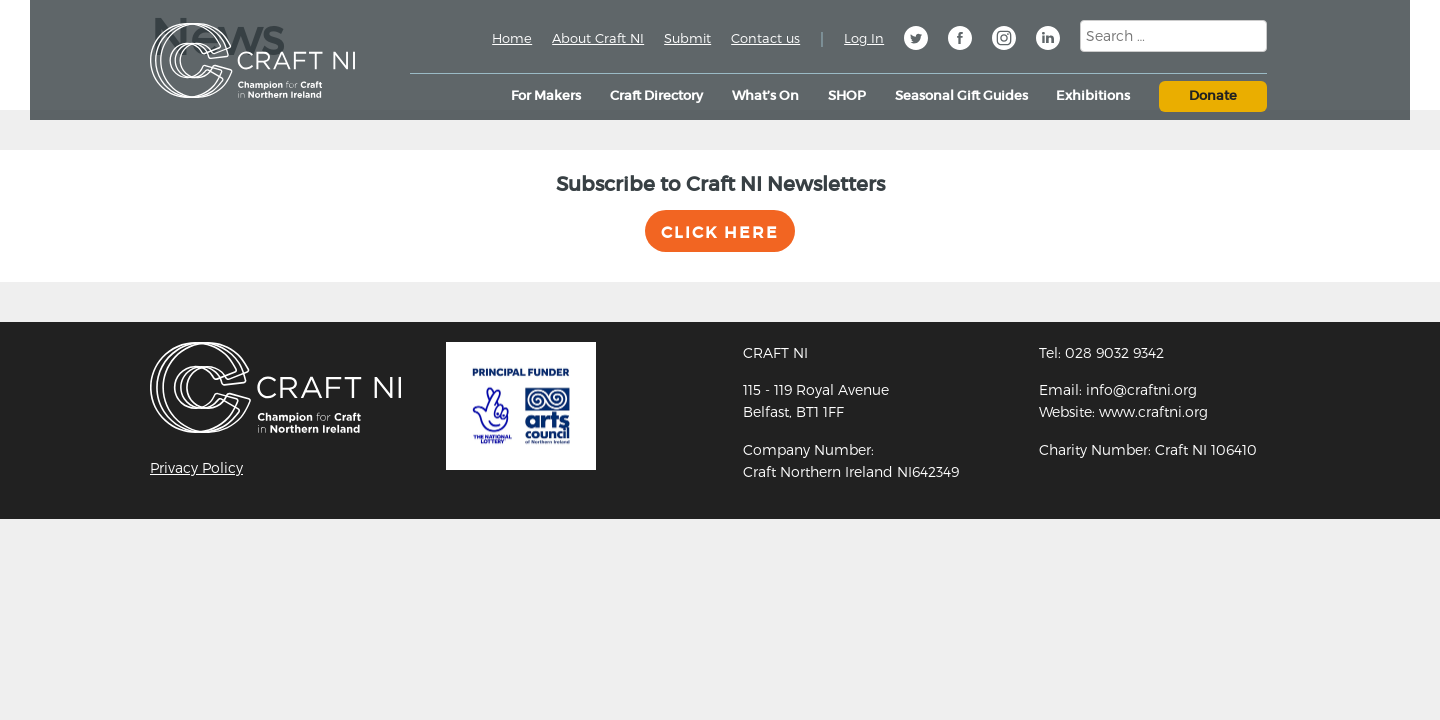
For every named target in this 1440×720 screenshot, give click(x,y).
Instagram (1004, 41)
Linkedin (1048, 41)
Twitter (916, 41)
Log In (864, 38)
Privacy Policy (196, 467)
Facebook (960, 41)
